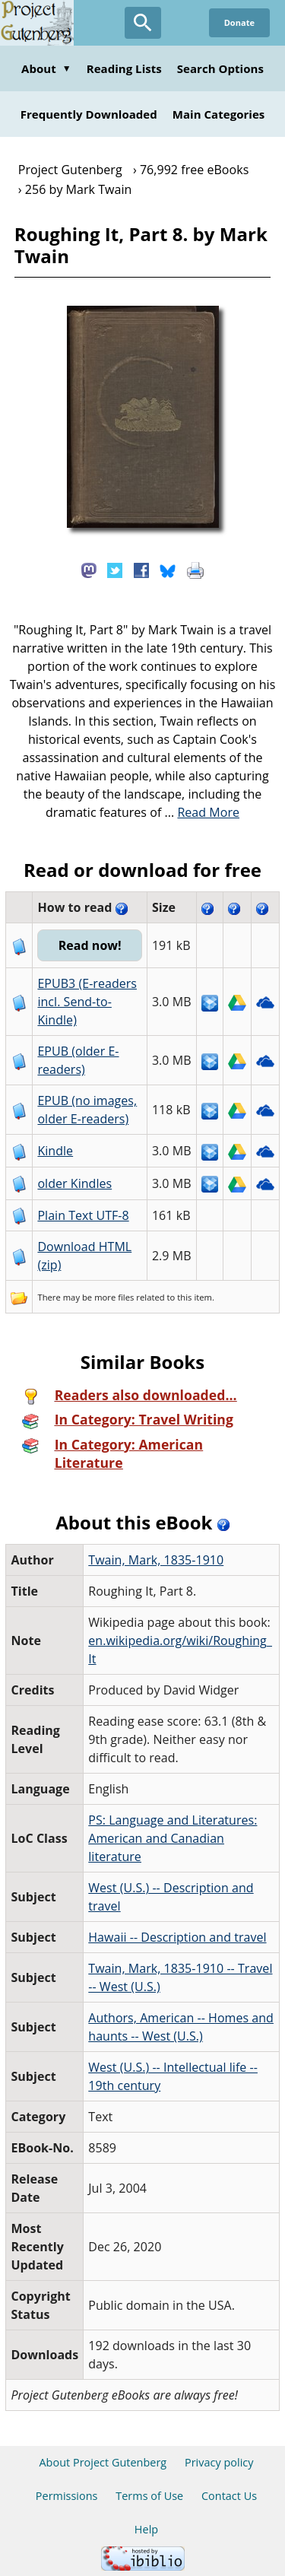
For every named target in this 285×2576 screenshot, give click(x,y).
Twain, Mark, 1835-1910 (155, 1560)
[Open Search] (143, 23)
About (46, 68)
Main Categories (219, 114)
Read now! (90, 945)
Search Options (220, 68)
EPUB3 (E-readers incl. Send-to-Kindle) (87, 1001)
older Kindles (74, 1183)
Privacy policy (219, 2462)
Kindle (55, 1150)
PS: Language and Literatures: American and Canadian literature (172, 1838)
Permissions (67, 2496)
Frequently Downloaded (89, 114)
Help (146, 2529)
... (202, 812)
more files (114, 1297)
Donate (239, 22)
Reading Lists (124, 68)
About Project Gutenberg (102, 2462)
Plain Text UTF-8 (82, 1215)
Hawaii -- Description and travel (177, 1937)
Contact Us (229, 2496)
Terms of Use (149, 2496)
